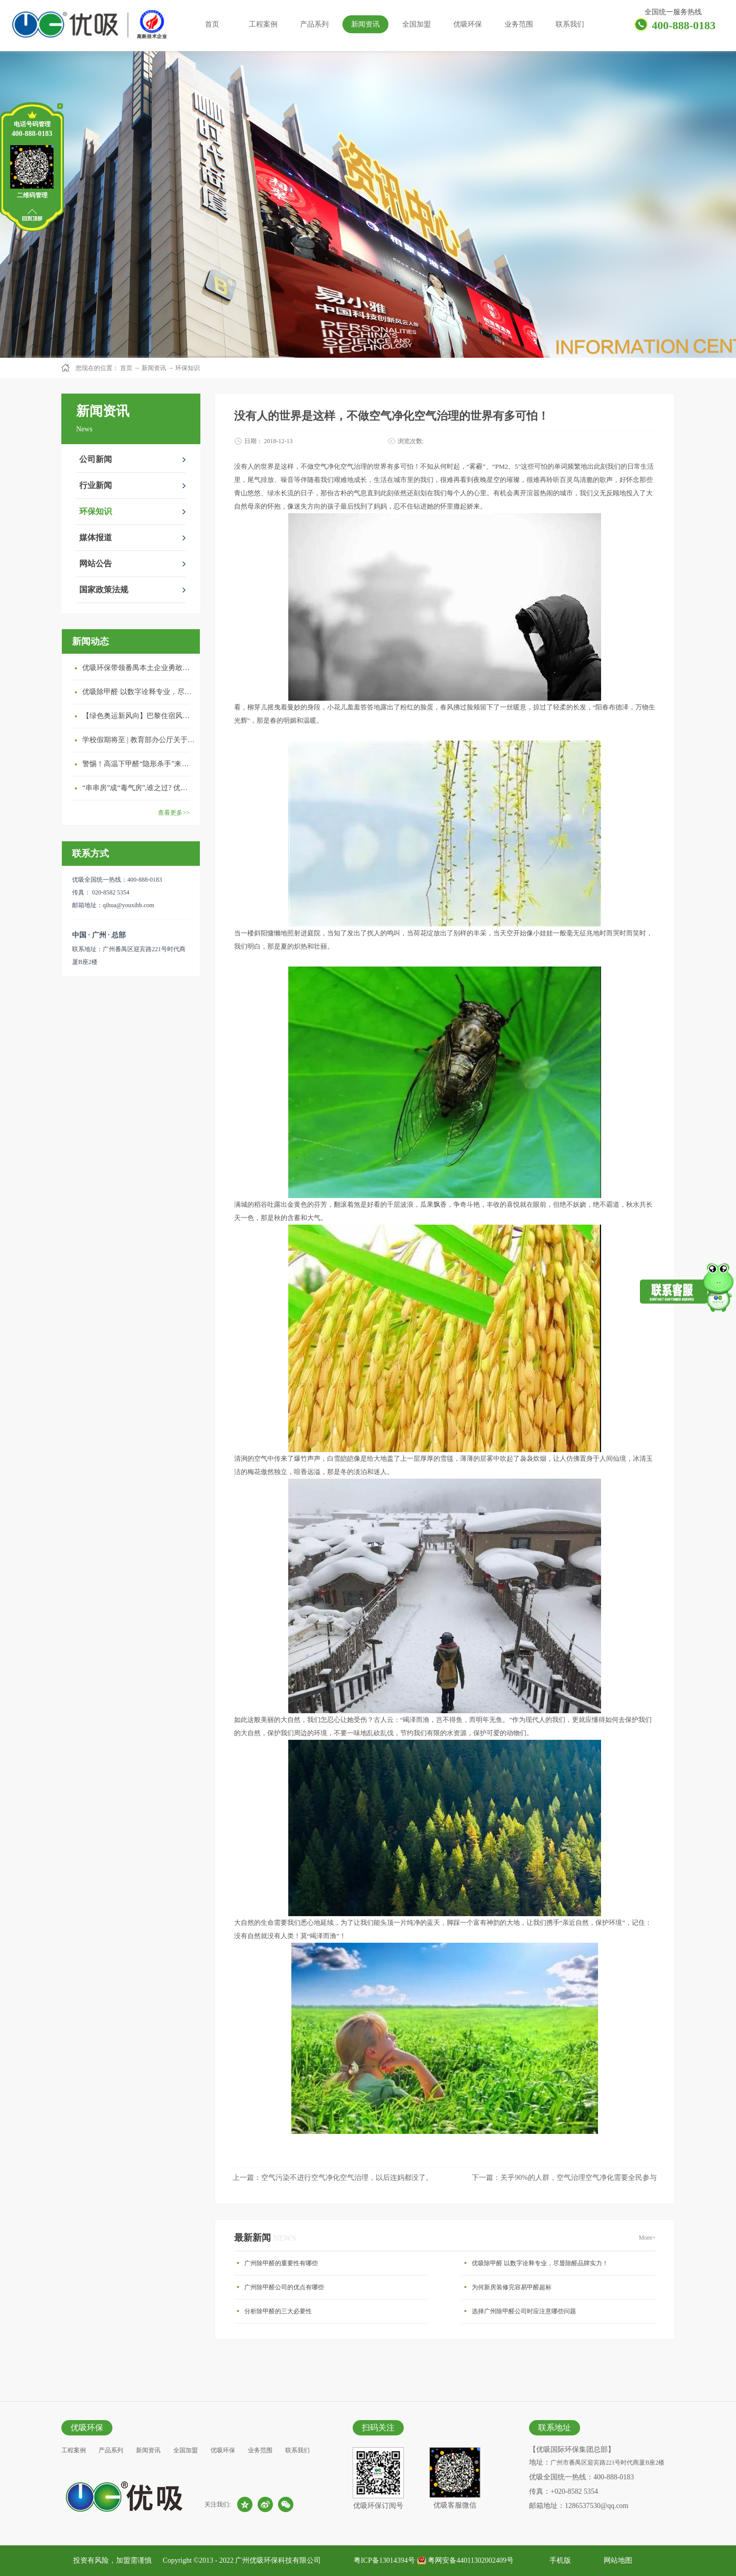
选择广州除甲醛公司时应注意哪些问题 (524, 2311)
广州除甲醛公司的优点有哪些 (284, 2287)
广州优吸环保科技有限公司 (278, 2560)
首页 (212, 24)
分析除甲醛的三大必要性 (278, 2311)
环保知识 (187, 368)
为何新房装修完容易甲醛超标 (511, 2287)
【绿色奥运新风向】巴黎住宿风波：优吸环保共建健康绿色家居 (138, 716)
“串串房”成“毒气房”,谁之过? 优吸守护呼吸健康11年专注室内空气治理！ (138, 788)
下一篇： (564, 2177)
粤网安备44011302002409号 (470, 2560)
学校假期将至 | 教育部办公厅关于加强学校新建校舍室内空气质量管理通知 (138, 740)
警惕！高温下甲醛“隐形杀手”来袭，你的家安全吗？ (138, 764)
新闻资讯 (154, 368)
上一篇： (333, 2177)
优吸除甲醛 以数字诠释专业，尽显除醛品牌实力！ (138, 692)
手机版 (558, 2560)
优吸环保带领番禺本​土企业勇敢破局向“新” (138, 668)
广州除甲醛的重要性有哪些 (281, 2263)
